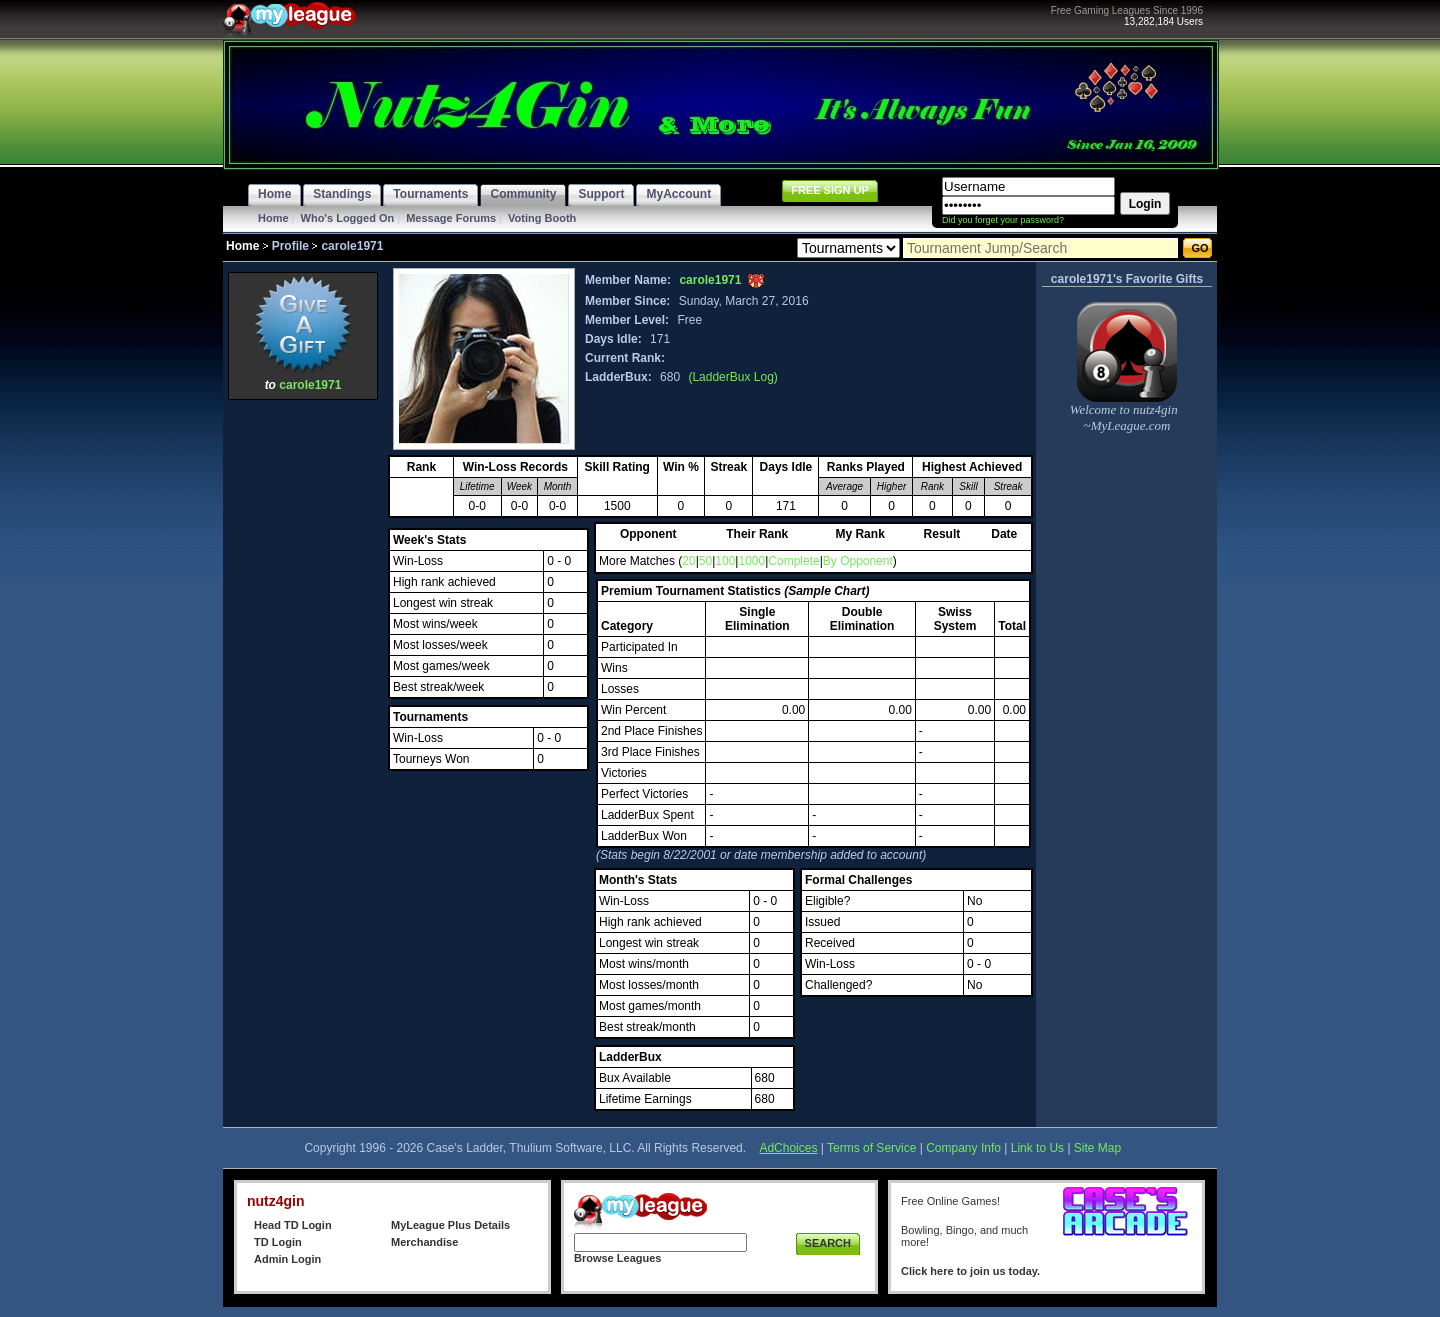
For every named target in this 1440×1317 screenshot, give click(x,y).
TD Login (278, 1242)
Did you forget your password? (1003, 220)
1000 (751, 561)
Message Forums (451, 218)
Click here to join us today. (970, 1271)
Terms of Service (871, 1148)
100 (725, 561)
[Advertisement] (303, 705)
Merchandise (424, 1242)
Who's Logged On (348, 218)
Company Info (963, 1148)
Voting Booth (542, 218)
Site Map (1097, 1148)
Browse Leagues (617, 1258)
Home (273, 218)
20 (688, 561)
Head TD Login (293, 1225)
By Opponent (858, 561)
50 (705, 561)
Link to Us (1037, 1148)
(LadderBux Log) (732, 377)
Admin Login (287, 1259)
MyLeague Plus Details (450, 1225)
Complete (793, 561)
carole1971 (310, 385)
